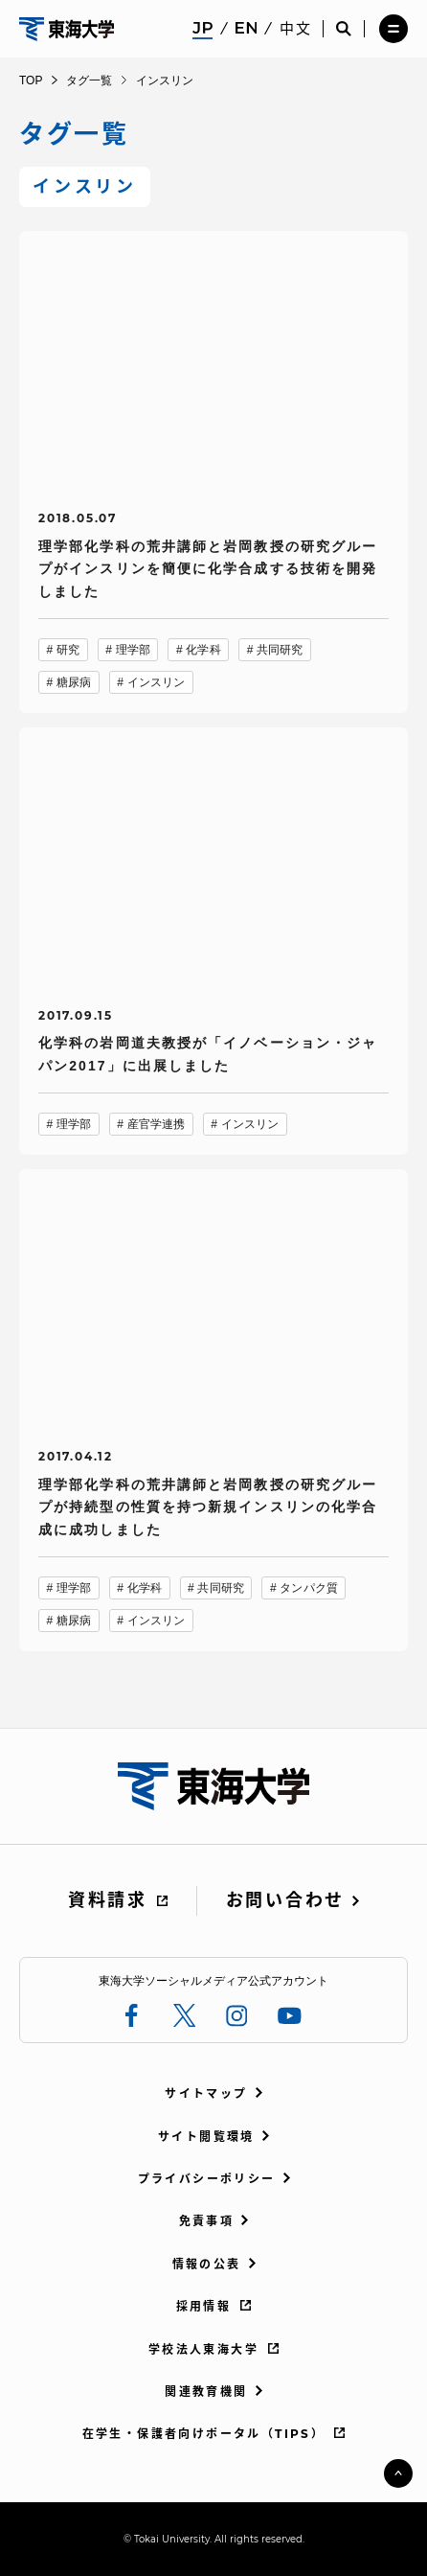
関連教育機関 (206, 2391)
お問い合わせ (285, 1900)
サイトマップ (206, 2093)
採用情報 (204, 2306)
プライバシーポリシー (207, 2179)
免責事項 (207, 2221)
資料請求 (107, 1900)
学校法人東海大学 (203, 2349)
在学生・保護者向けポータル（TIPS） (204, 2433)
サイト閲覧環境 (206, 2136)
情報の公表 (206, 2264)
